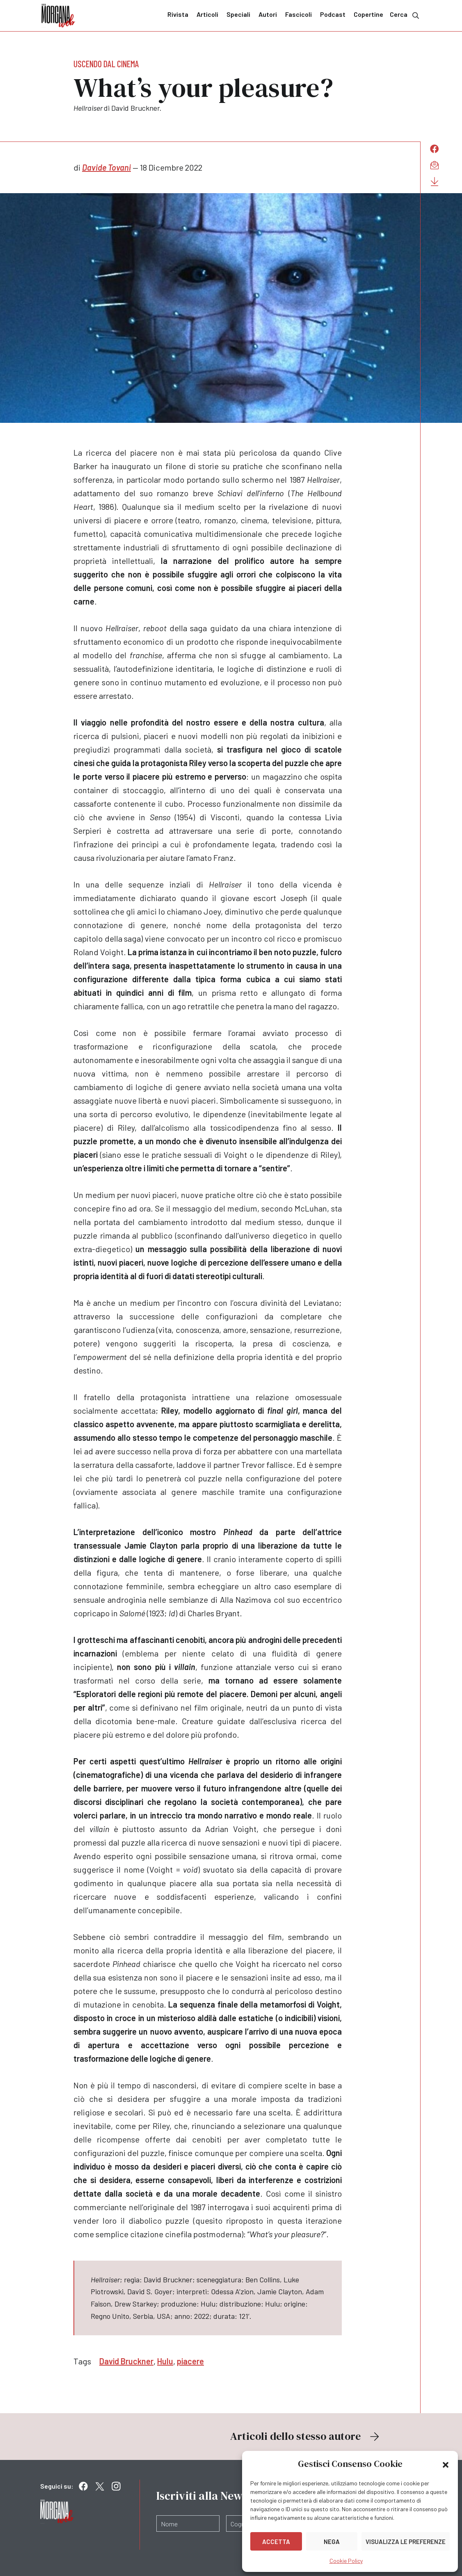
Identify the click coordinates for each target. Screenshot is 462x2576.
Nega (332, 2541)
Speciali (238, 14)
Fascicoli (298, 14)
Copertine (368, 14)
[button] (445, 2464)
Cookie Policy (346, 2560)
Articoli (207, 14)
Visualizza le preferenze (406, 2541)
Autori (267, 14)
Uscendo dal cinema (106, 63)
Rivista (177, 14)
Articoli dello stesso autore (305, 2436)
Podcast (332, 14)
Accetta (276, 2541)
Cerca (405, 15)
